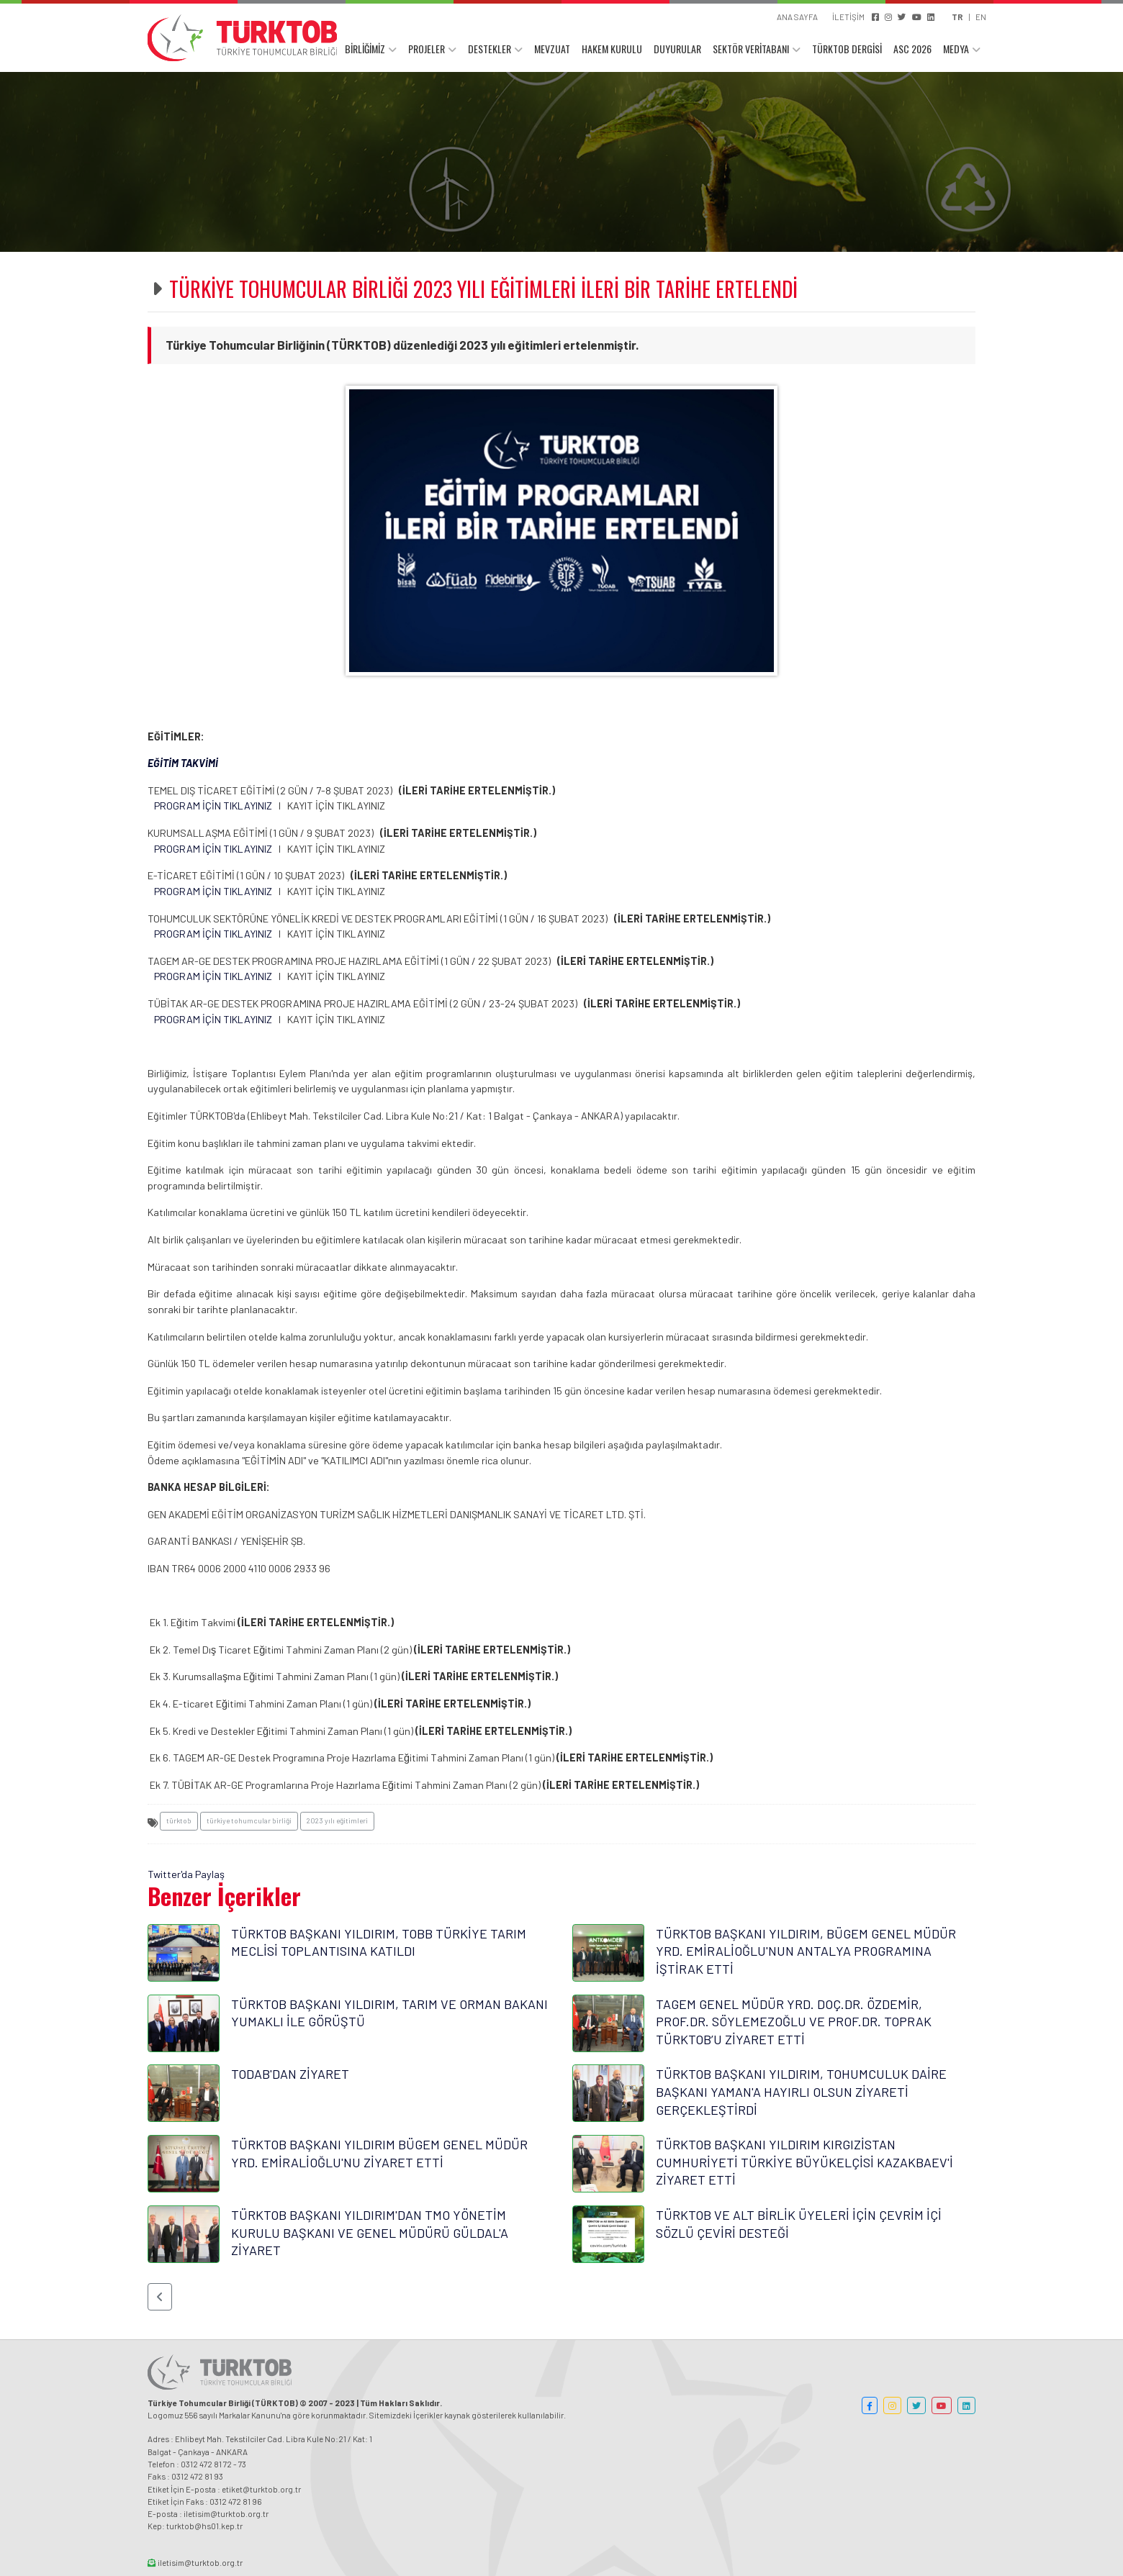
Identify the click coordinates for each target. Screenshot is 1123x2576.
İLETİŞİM (848, 17)
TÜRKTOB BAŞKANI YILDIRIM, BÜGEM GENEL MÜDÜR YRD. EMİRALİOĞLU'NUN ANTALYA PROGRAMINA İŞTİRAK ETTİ (806, 1951)
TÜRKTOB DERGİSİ (847, 48)
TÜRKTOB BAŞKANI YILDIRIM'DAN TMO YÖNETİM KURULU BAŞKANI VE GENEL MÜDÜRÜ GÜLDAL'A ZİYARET (369, 2232)
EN (980, 17)
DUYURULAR (677, 48)
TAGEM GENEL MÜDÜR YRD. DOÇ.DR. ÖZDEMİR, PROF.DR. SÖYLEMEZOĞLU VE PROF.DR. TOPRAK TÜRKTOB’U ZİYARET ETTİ (794, 2021)
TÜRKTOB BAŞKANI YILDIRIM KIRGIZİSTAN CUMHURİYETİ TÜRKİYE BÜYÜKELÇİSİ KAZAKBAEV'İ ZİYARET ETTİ (804, 2161)
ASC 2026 (912, 48)
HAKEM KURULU (612, 48)
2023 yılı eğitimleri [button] (337, 1820)
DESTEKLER (489, 48)
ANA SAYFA (797, 17)
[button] (160, 2296)
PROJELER (426, 48)
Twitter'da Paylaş (186, 1874)
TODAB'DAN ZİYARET (290, 2074)
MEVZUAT (552, 48)
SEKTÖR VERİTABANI (751, 48)
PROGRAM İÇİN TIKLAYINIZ (213, 805)
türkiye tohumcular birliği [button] (249, 1820)
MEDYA (956, 48)
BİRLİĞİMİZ (365, 48)
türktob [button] (178, 1820)
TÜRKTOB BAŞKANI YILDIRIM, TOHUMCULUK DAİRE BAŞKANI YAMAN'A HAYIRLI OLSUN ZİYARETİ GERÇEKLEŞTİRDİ (801, 2091)
